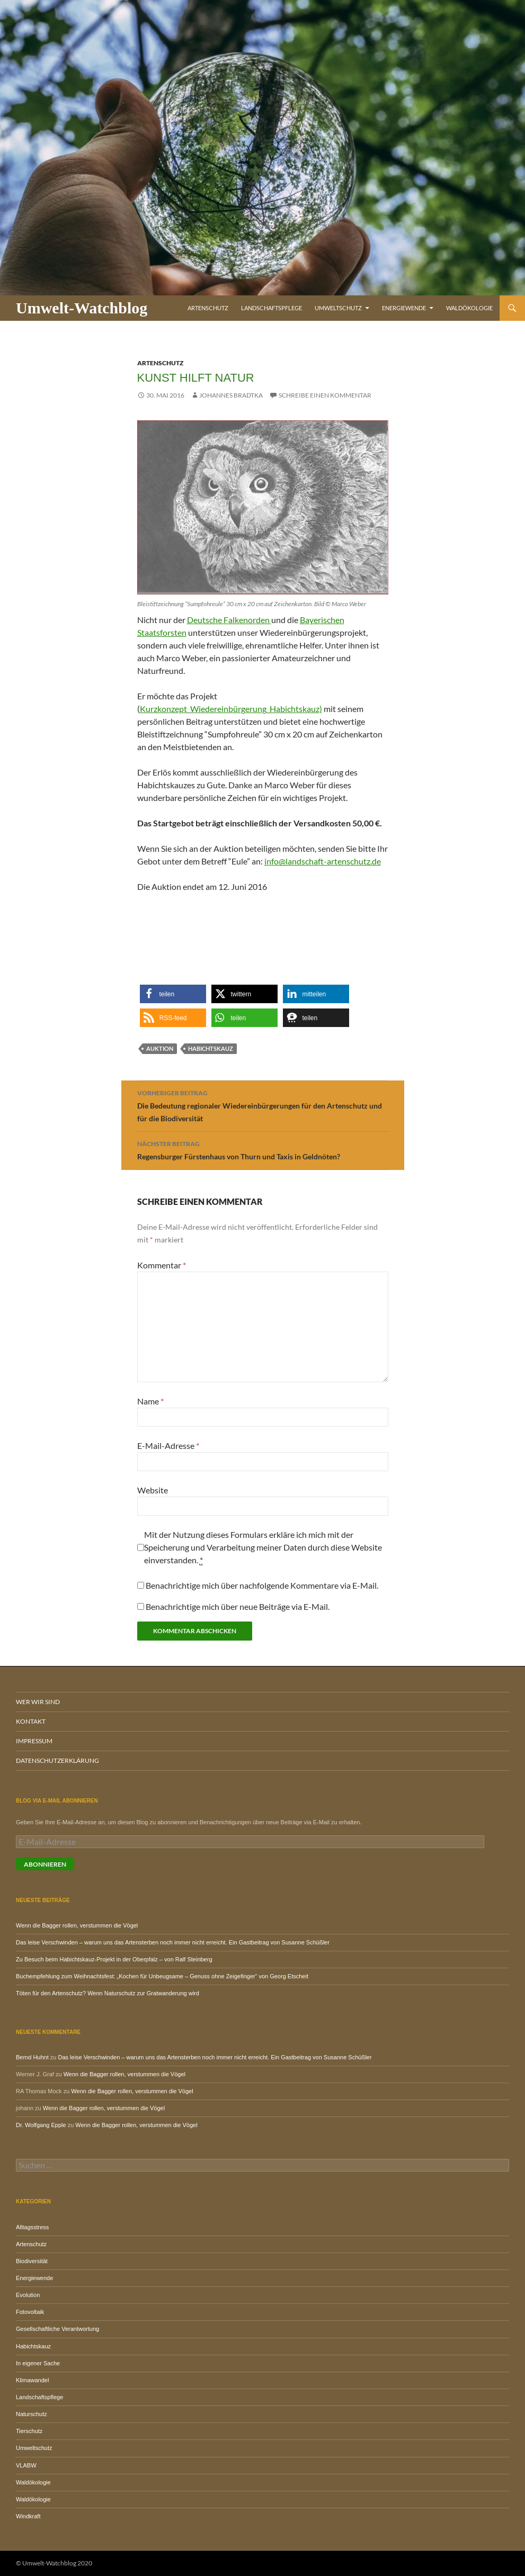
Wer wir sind (38, 1702)
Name (150, 1401)
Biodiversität (32, 2261)
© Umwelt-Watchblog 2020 (54, 2563)
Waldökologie (469, 307)
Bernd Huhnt (32, 2057)
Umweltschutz (338, 307)
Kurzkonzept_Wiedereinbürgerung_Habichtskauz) (231, 709)
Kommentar (161, 1265)
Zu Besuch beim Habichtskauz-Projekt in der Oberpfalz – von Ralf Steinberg (114, 1959)
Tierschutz (29, 2431)
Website (152, 1490)
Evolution (28, 2295)
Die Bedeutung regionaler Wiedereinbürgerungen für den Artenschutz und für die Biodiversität (262, 1105)
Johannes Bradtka (231, 395)
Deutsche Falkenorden (229, 620)
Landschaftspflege (271, 307)
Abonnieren (45, 1864)
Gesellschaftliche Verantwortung (57, 2329)
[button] (173, 994)
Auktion (159, 1048)
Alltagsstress (32, 2227)
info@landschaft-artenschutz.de (322, 861)
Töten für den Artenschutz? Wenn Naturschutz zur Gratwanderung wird (107, 1993)
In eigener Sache (38, 2363)
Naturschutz (31, 2414)
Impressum (34, 1741)
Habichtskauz (210, 1048)
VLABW (26, 2465)
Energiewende (404, 307)
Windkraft (28, 2516)
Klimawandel (32, 2380)
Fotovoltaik (30, 2312)
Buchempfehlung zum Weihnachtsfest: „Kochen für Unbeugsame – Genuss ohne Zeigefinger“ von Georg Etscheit (162, 1976)
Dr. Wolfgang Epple (41, 2125)
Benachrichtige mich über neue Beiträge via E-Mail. (238, 1606)
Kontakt (31, 1721)
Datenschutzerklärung (57, 1760)
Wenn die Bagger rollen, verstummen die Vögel (77, 1925)
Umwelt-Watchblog (81, 308)
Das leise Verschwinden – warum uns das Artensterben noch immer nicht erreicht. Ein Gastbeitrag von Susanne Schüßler (173, 1942)
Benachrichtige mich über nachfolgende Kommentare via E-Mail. (262, 1585)
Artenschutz (208, 307)
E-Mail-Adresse (168, 1445)
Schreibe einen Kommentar (325, 395)
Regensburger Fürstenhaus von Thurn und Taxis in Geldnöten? (262, 1149)
